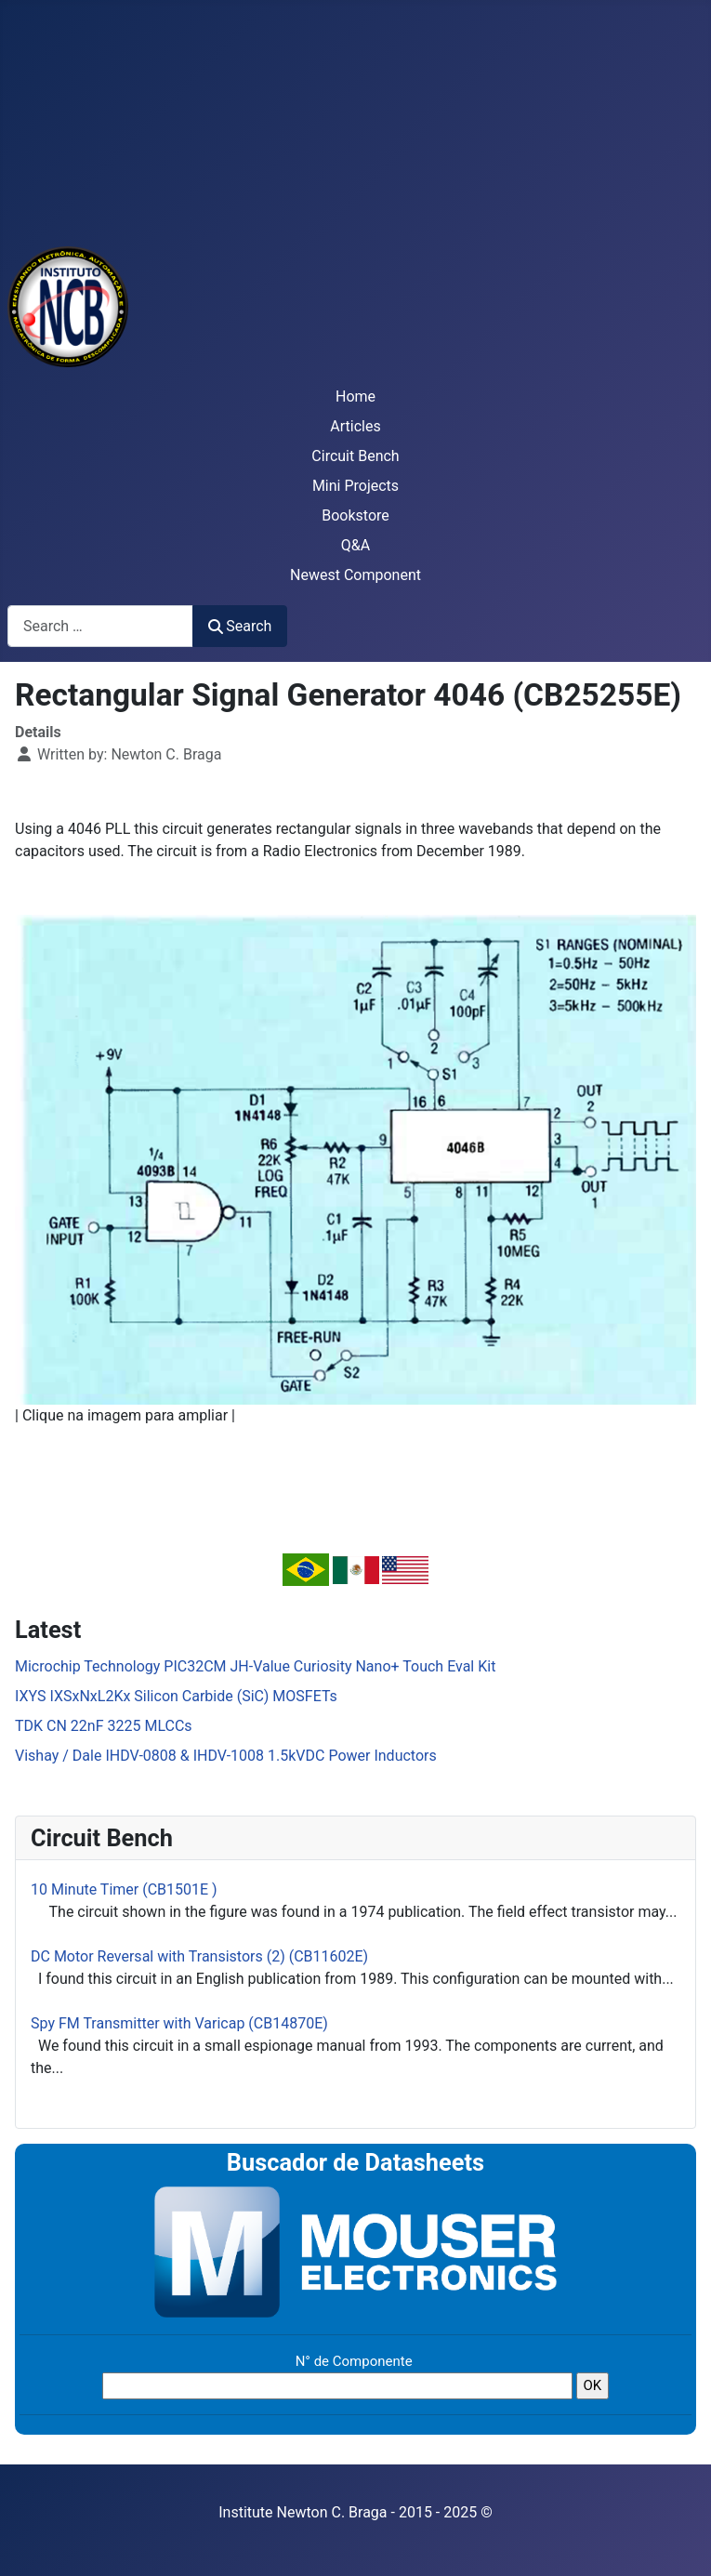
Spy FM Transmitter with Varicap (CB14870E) (179, 2023)
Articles (355, 426)
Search (239, 626)
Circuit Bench (355, 456)
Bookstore (355, 515)
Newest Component (355, 575)
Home (355, 396)
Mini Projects (355, 486)
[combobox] (100, 626)
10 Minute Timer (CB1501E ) (124, 1889)
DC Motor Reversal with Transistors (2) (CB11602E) (199, 1956)
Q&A (355, 545)
